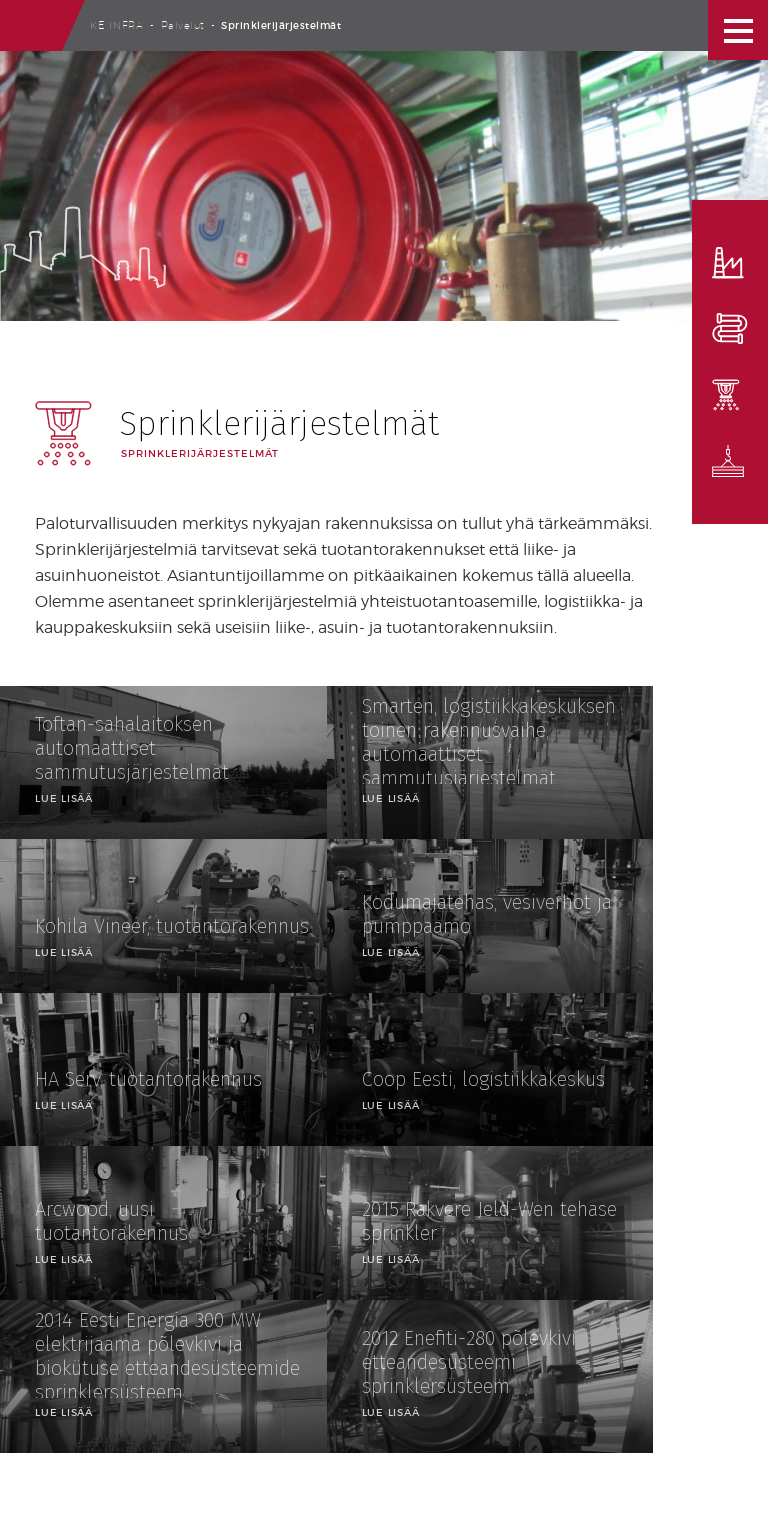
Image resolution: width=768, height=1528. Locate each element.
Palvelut (183, 25)
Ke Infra (117, 25)
